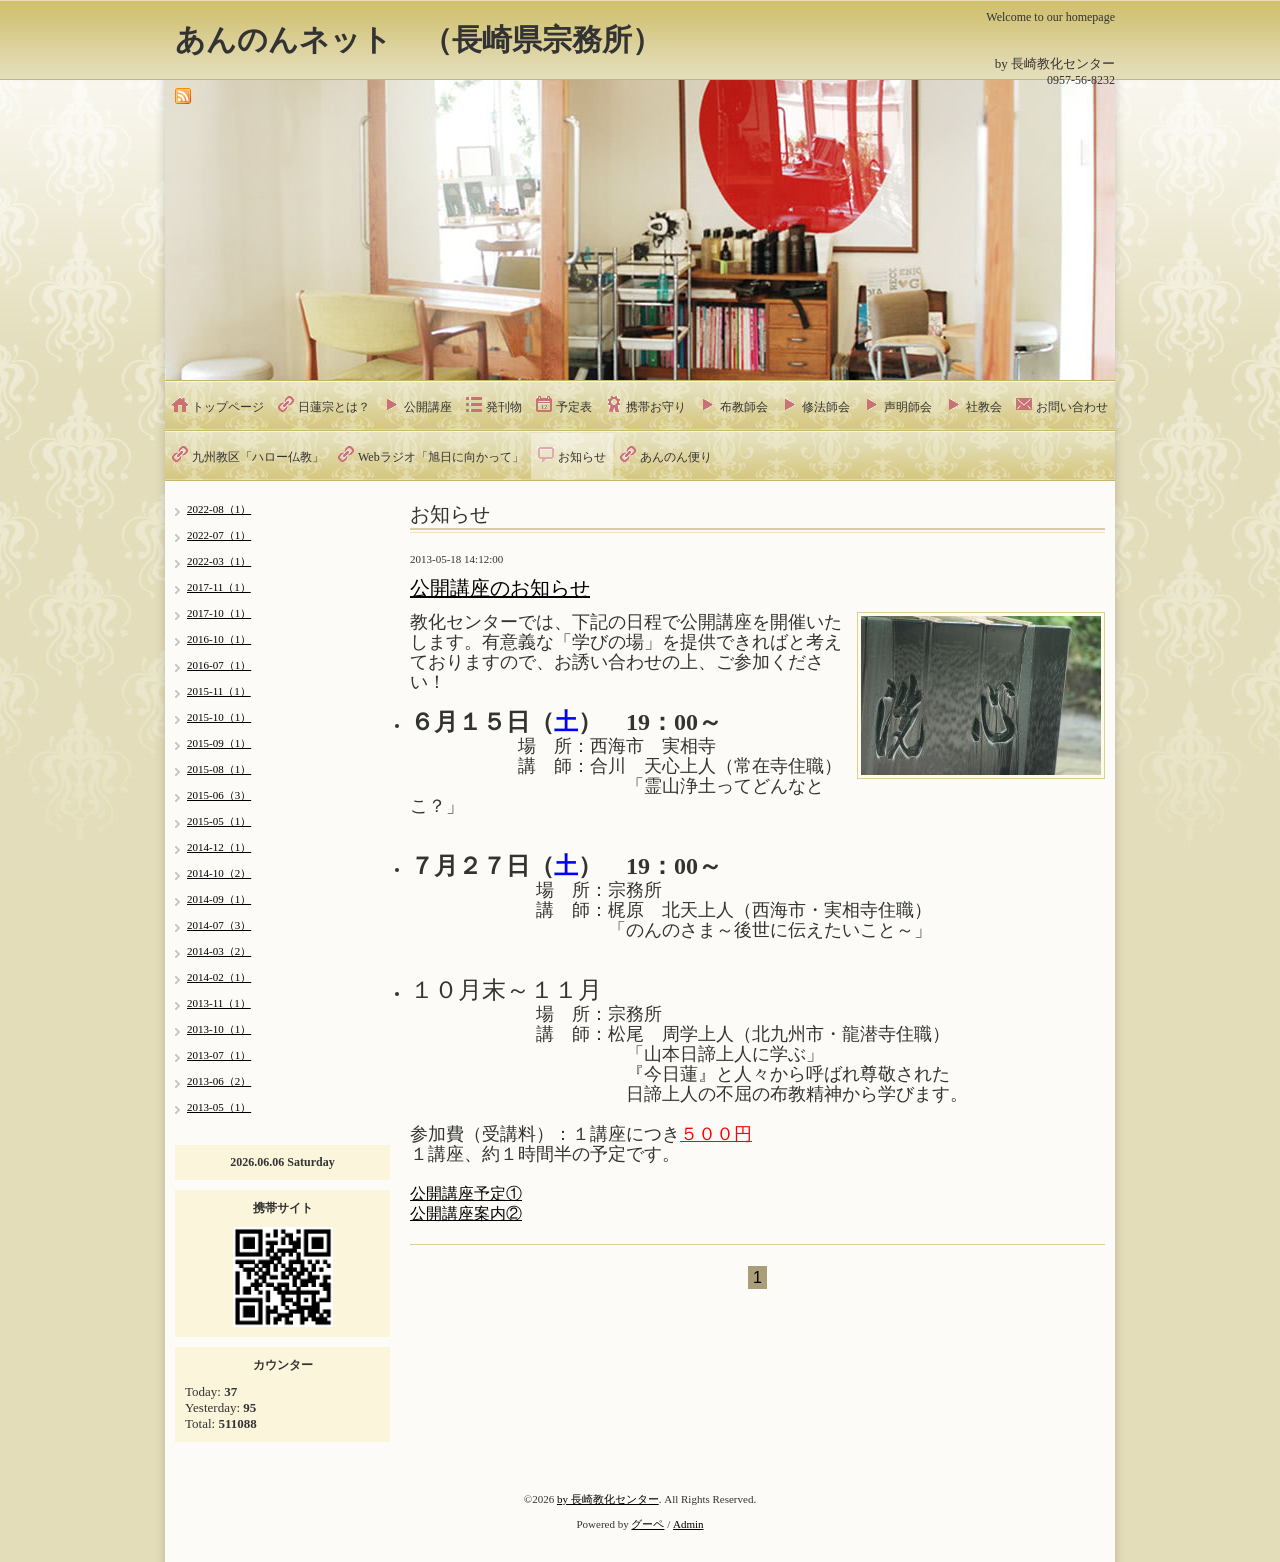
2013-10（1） (219, 1029)
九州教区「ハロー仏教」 (258, 457)
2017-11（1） (219, 587)
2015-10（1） (219, 717)
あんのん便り (676, 457)
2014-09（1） (219, 899)
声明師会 (908, 407)
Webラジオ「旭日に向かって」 (441, 457)
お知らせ (582, 457)
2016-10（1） (219, 639)
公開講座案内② (466, 1213)
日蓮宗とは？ (334, 407)
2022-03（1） (219, 561)
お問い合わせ (1072, 407)
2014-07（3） (219, 925)
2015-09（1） (219, 743)
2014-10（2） (219, 873)
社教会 (984, 407)
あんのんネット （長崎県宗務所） (418, 39)
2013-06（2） (219, 1081)
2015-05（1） (219, 821)
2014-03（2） (219, 951)
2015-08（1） (219, 769)
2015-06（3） (219, 795)
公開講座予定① (466, 1193)
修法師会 (826, 407)
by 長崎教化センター (608, 1499)
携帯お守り (656, 407)
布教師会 (744, 407)
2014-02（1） (219, 977)
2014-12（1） (219, 847)
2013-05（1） (219, 1107)
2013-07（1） (219, 1055)
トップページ (228, 407)
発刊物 (504, 407)
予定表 (574, 407)
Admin (688, 1524)
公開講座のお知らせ (500, 588)
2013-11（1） (219, 1003)
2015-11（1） (219, 691)
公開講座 (428, 407)
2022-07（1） (219, 535)
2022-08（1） (219, 509)
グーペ (647, 1524)
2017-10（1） (219, 613)
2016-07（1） (219, 665)
